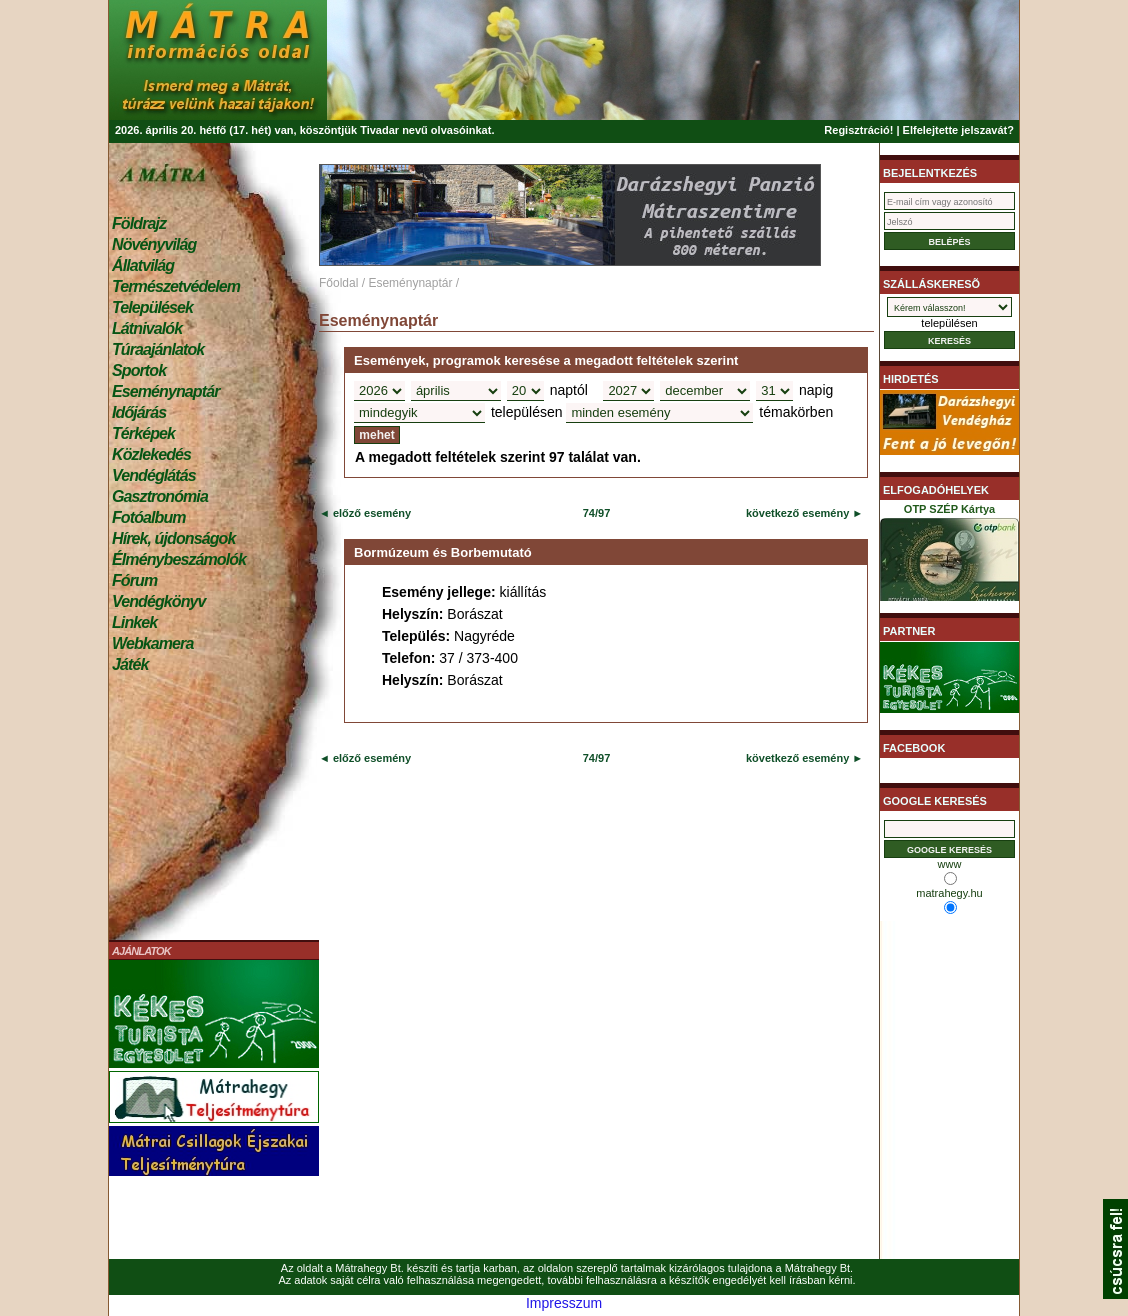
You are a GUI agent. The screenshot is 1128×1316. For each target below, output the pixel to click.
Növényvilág (154, 244)
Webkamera (152, 643)
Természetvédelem (176, 286)
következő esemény (797, 513)
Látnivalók (147, 328)
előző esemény (370, 513)
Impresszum (564, 1303)
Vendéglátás (154, 475)
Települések (152, 307)
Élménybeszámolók (179, 559)
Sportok (139, 370)
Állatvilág (143, 265)
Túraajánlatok (158, 349)
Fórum (134, 580)
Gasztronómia (160, 496)
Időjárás (139, 412)
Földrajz (139, 223)
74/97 (597, 513)
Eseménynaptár (165, 391)
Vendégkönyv (159, 601)
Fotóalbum (149, 517)
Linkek (134, 622)
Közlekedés (151, 454)
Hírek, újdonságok (173, 538)
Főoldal (338, 283)
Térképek (143, 433)
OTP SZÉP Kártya (949, 556)
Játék (130, 664)
